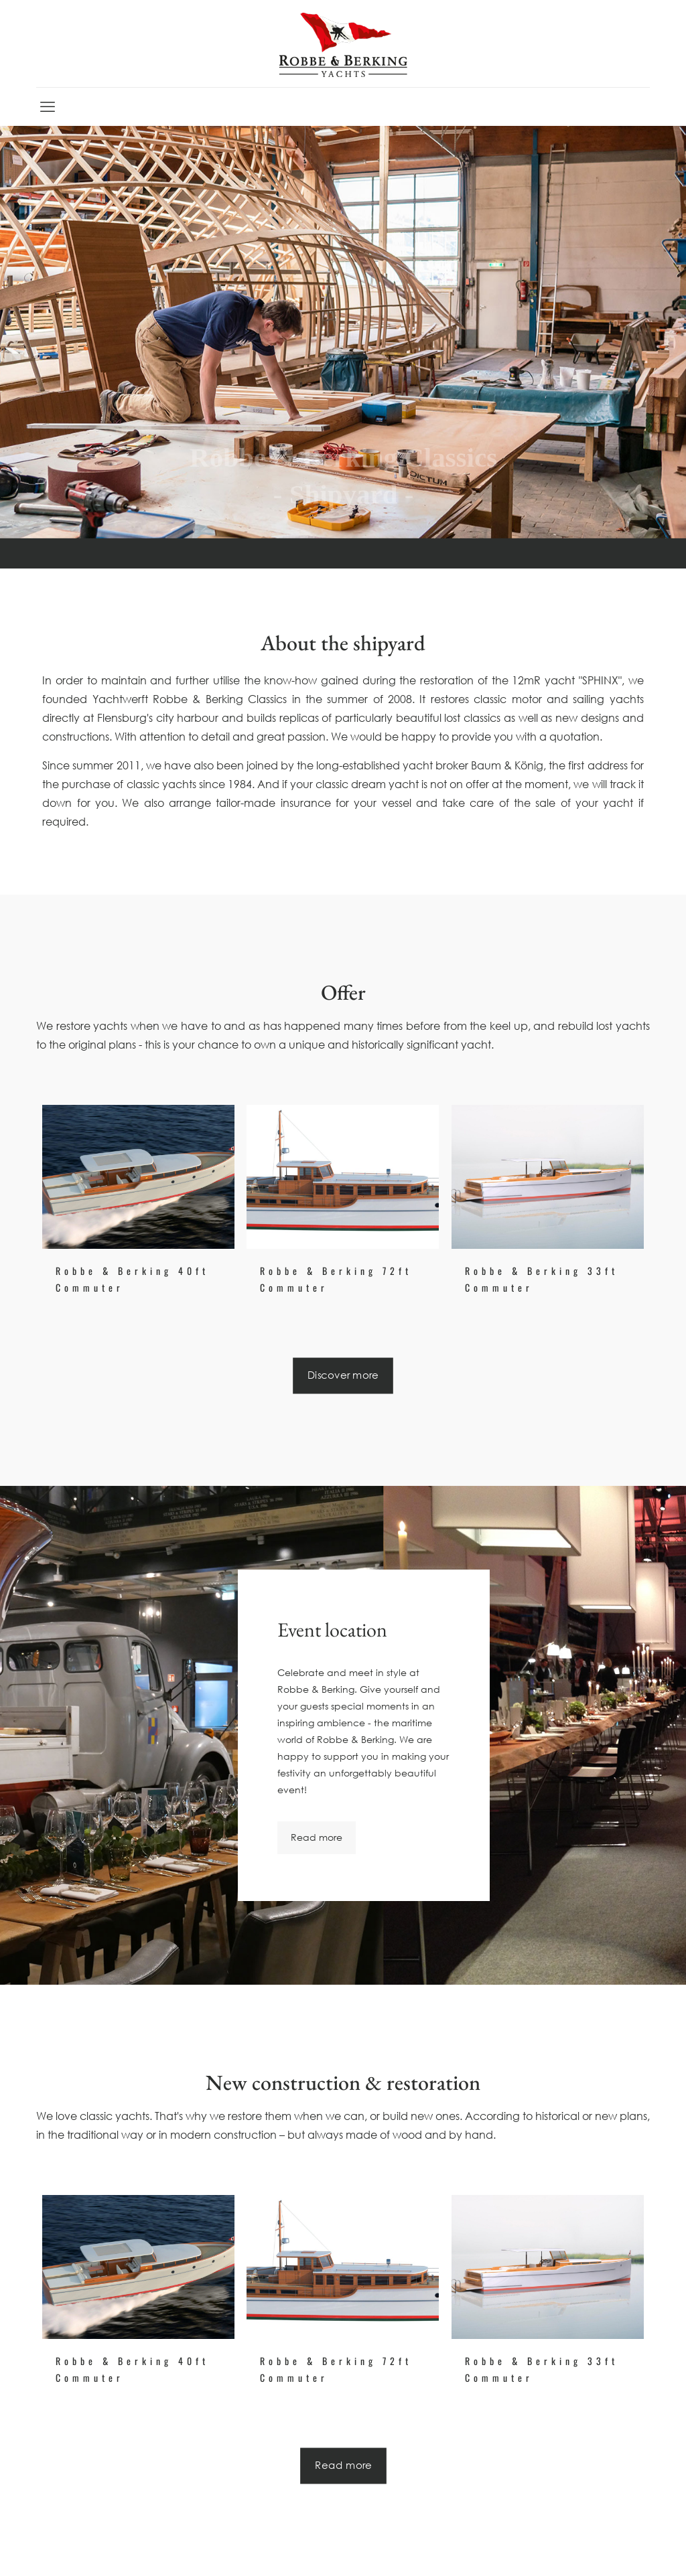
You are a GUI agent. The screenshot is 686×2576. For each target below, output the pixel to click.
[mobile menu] (47, 106)
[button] (29, 2546)
